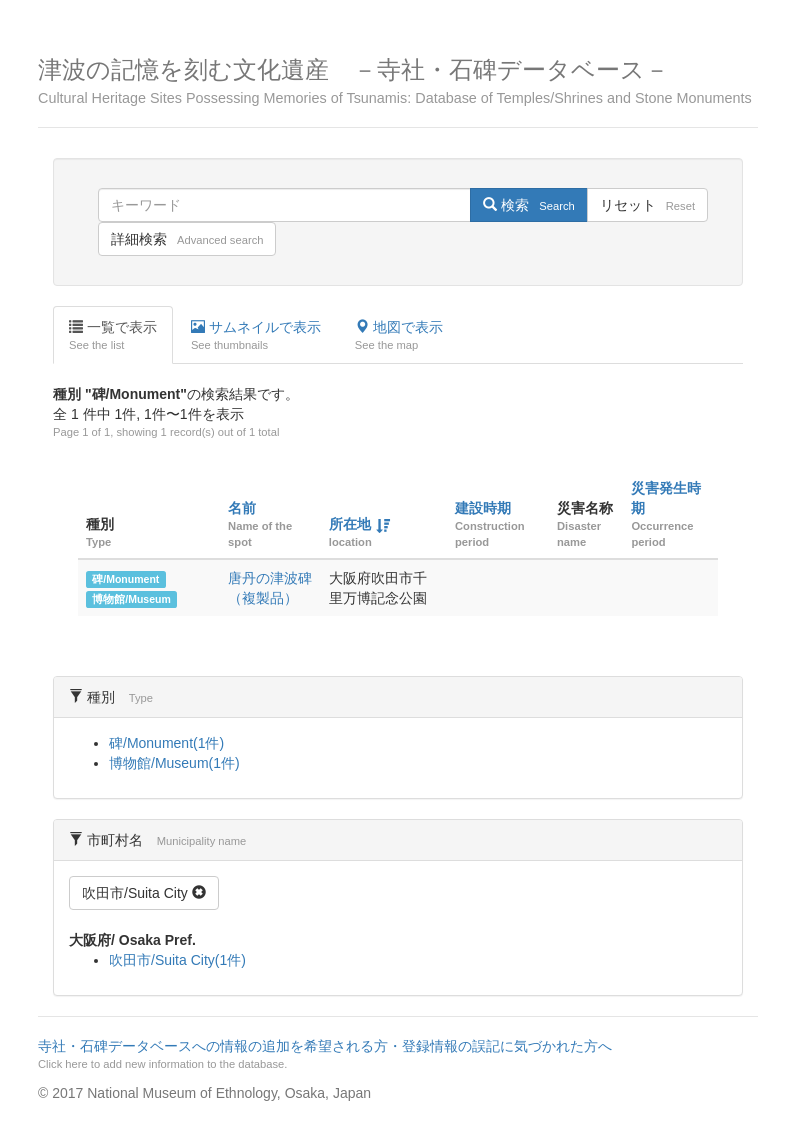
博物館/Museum (131, 599)
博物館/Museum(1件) (174, 763)
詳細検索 (187, 239)
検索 (528, 205)
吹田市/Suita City (144, 893)
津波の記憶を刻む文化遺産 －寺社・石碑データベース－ (398, 81)
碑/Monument (125, 579)
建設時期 (483, 508)
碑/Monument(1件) (166, 743)
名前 (242, 508)
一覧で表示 (113, 336)
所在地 (350, 524)
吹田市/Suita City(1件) (177, 960)
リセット (647, 205)
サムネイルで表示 (256, 336)
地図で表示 (399, 336)
